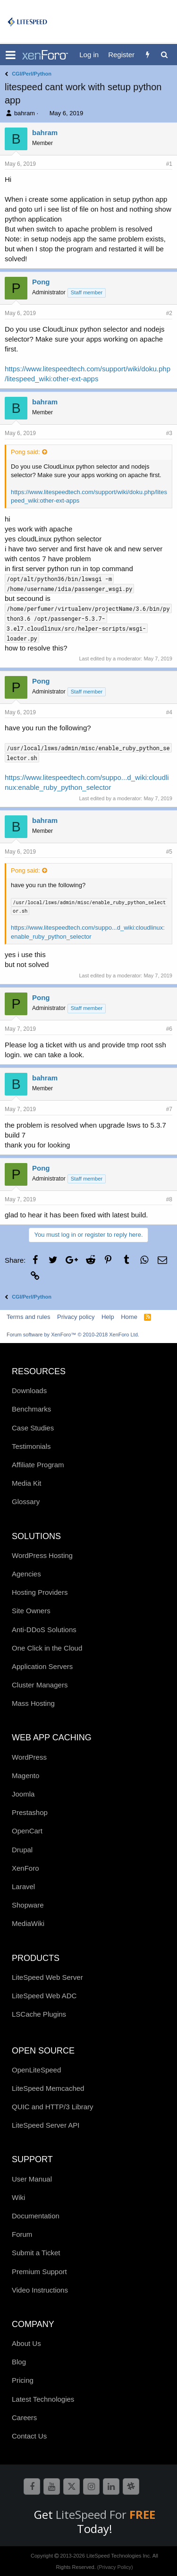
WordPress (29, 1757)
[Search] (164, 54)
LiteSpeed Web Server (47, 1977)
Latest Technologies (43, 2399)
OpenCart (27, 1831)
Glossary (26, 1502)
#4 (169, 712)
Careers (24, 2417)
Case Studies (33, 1428)
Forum (22, 2234)
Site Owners (31, 1611)
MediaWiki (28, 1923)
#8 (169, 1199)
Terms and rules (28, 1316)
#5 (169, 851)
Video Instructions (40, 2290)
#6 (169, 1029)
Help (107, 1316)
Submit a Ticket (36, 2253)
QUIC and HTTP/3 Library (52, 2107)
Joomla (23, 1794)
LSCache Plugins (39, 2014)
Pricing (23, 2380)
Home (129, 1316)
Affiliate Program (38, 1465)
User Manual (32, 2179)
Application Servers (42, 1666)
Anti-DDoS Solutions (44, 1630)
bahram (24, 113)
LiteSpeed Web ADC (44, 1996)
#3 (169, 433)
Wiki (18, 2197)
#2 (169, 313)
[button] (10, 54)
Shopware (28, 1905)
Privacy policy (75, 1316)
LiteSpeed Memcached (48, 2088)
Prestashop (30, 1812)
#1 (169, 164)
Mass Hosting (33, 1703)
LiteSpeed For (105, 2514)
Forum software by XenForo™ (73, 1334)
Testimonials (31, 1446)
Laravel (23, 1887)
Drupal (22, 1850)
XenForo (25, 1868)
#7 (169, 1109)
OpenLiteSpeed (36, 2070)
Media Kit (27, 1483)
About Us (26, 2343)
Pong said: (25, 451)
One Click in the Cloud (47, 1648)
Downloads (29, 1390)
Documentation (35, 2216)
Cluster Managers (39, 1685)
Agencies (26, 1574)
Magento (25, 1776)
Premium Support (39, 2272)
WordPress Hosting (42, 1555)
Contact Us (29, 2436)
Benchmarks (31, 1409)
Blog (19, 2362)
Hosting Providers (39, 1592)
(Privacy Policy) (115, 2567)
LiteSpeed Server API (45, 2125)
